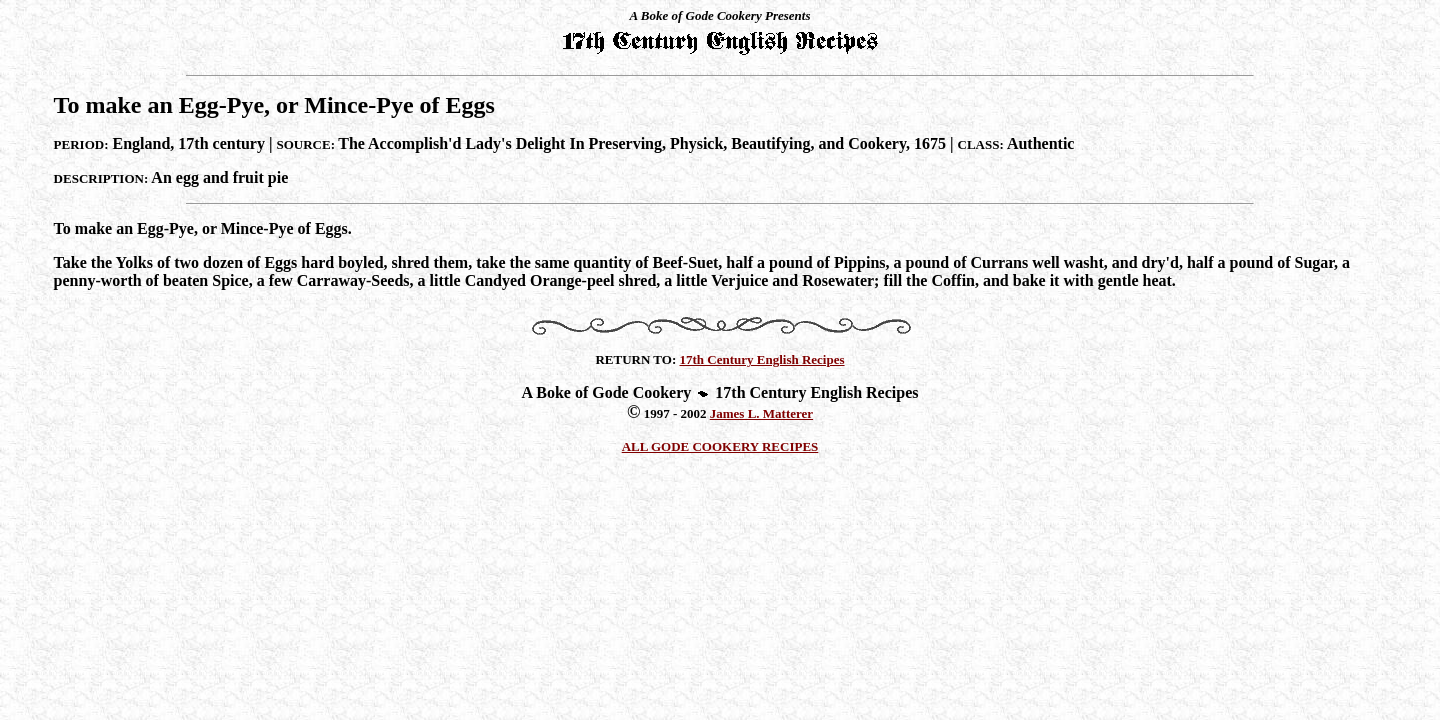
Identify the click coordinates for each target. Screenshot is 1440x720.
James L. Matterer (761, 413)
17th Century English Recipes (762, 359)
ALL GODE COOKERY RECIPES (720, 446)
